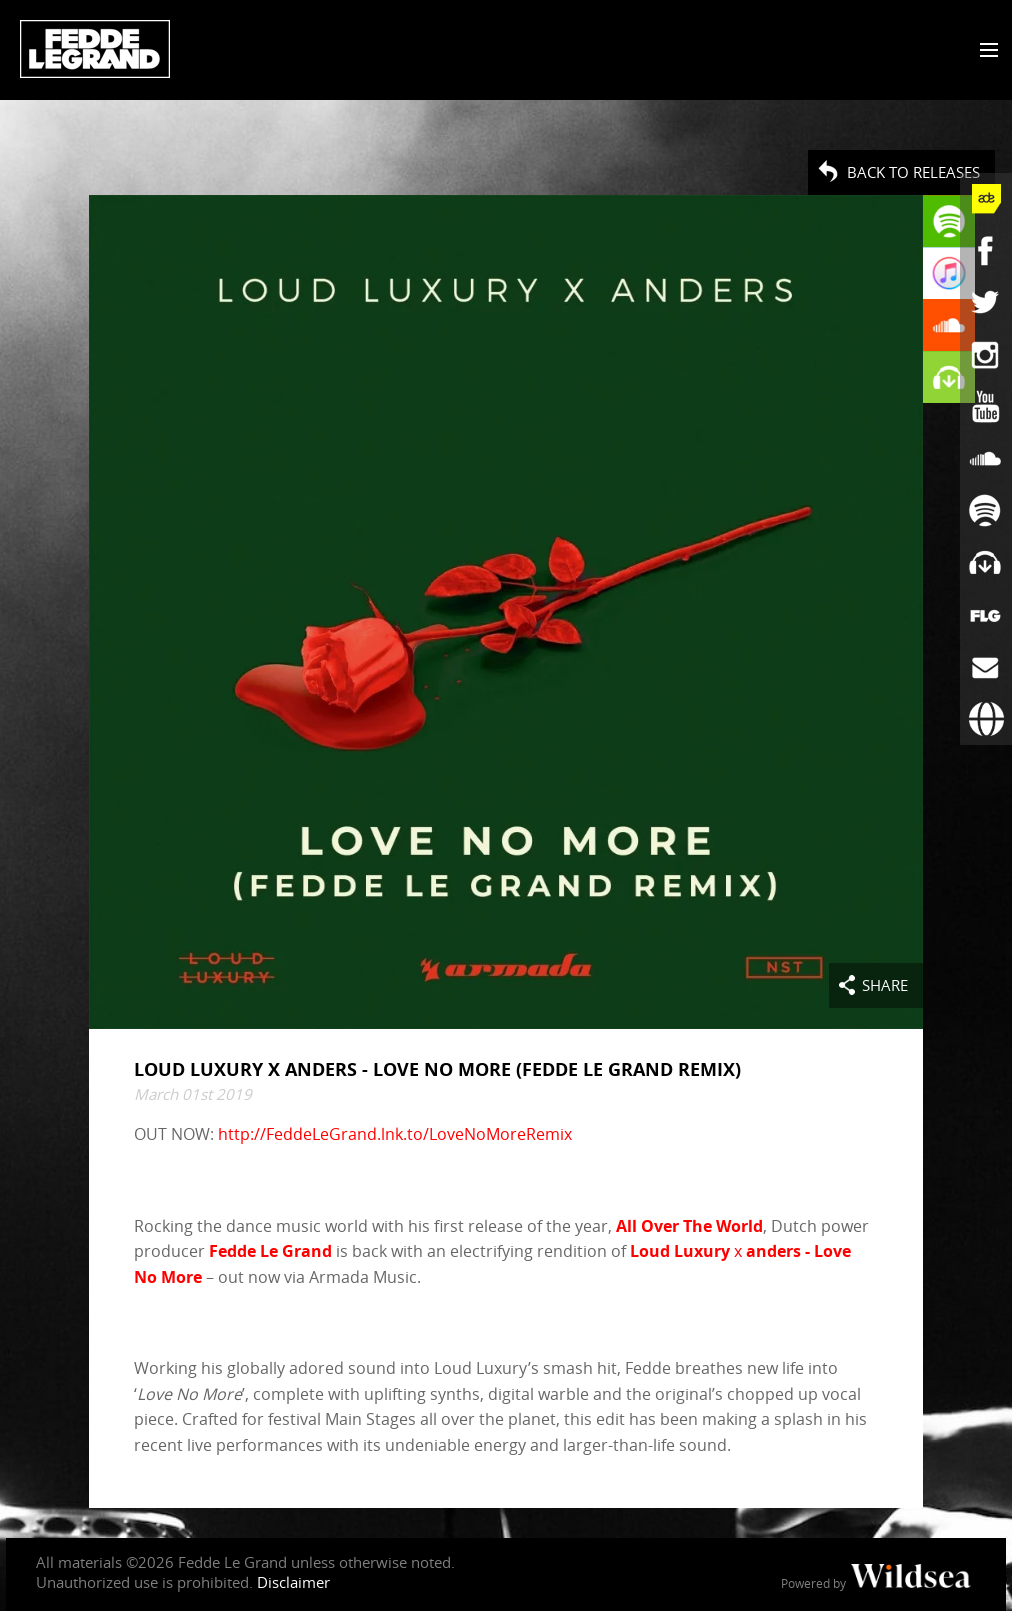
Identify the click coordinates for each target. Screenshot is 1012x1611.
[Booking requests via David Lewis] (986, 719)
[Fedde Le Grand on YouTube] (986, 407)
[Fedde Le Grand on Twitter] (986, 303)
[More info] (986, 615)
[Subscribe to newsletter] (986, 667)
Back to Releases (913, 172)
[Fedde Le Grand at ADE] (986, 199)
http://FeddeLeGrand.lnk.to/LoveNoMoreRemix (395, 1135)
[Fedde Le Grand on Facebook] (986, 251)
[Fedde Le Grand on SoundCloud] (986, 459)
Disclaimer (293, 1582)
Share (885, 985)
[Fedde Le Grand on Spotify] (986, 511)
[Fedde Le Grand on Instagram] (986, 355)
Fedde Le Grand (95, 49)
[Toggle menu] (984, 51)
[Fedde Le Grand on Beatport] (986, 563)
